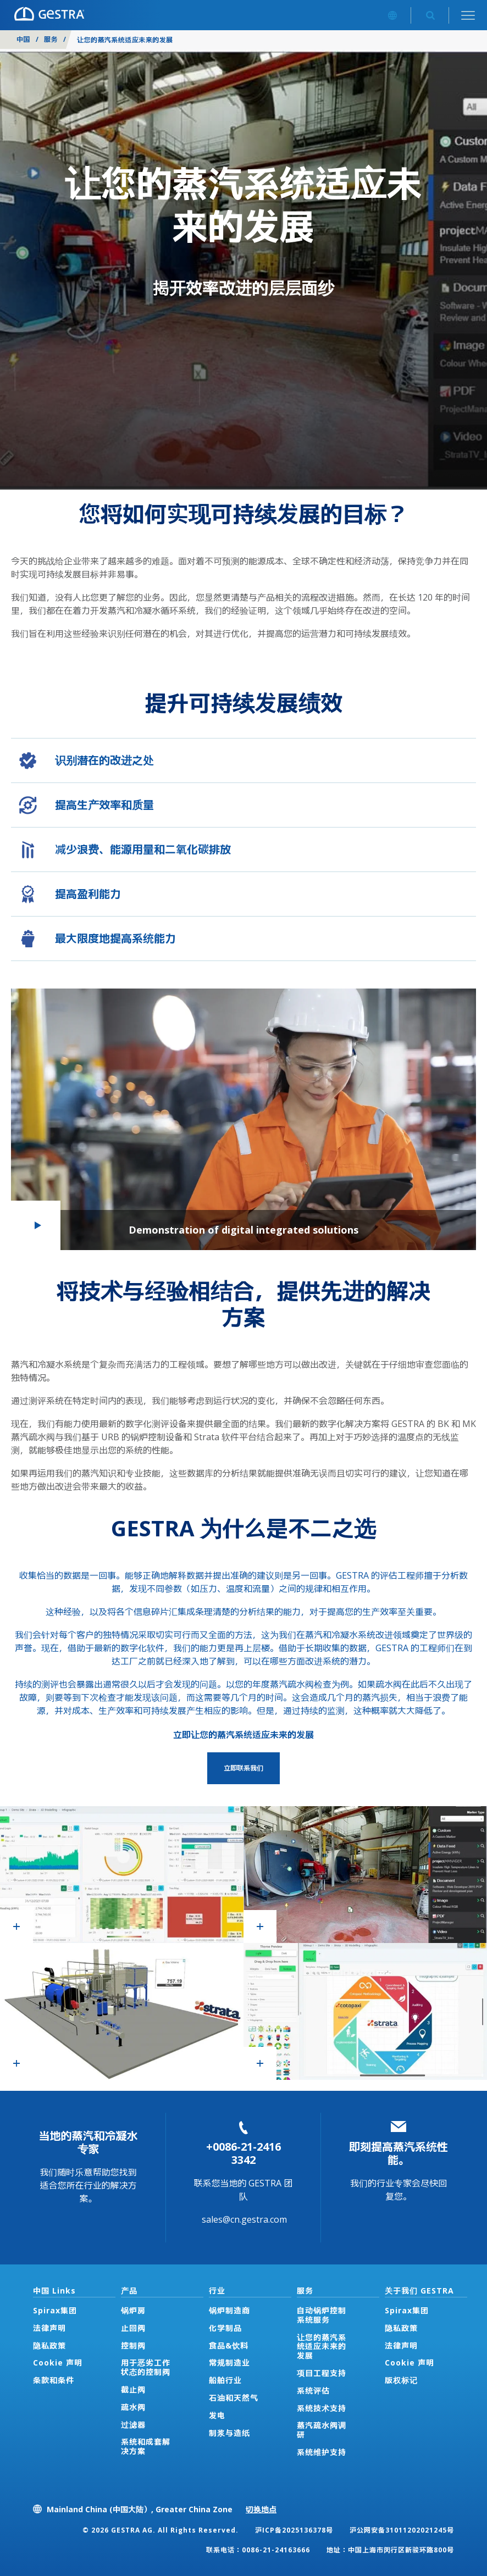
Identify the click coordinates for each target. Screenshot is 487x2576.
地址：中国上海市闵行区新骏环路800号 (390, 2550)
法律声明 (49, 2328)
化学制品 (225, 2328)
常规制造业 (229, 2362)
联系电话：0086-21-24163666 (258, 2550)
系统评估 (313, 2390)
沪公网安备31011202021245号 (402, 2530)
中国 (23, 39)
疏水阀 (133, 2407)
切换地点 (261, 2509)
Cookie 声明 (57, 2362)
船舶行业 (225, 2380)
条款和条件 (53, 2380)
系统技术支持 (321, 2408)
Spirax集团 (55, 2310)
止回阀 (133, 2328)
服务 (51, 39)
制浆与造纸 (229, 2433)
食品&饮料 (228, 2345)
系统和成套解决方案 (145, 2446)
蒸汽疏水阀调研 (321, 2430)
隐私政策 (49, 2345)
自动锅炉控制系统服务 (321, 2315)
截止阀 (133, 2389)
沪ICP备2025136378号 (294, 2530)
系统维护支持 (321, 2452)
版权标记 (401, 2380)
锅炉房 (133, 2310)
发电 (217, 2415)
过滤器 (133, 2424)
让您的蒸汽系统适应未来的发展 (321, 2346)
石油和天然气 (233, 2397)
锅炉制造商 (229, 2310)
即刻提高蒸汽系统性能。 (398, 2153)
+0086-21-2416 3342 (243, 2153)
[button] (243, 1119)
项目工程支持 (321, 2373)
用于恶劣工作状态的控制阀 (145, 2367)
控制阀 (133, 2345)
